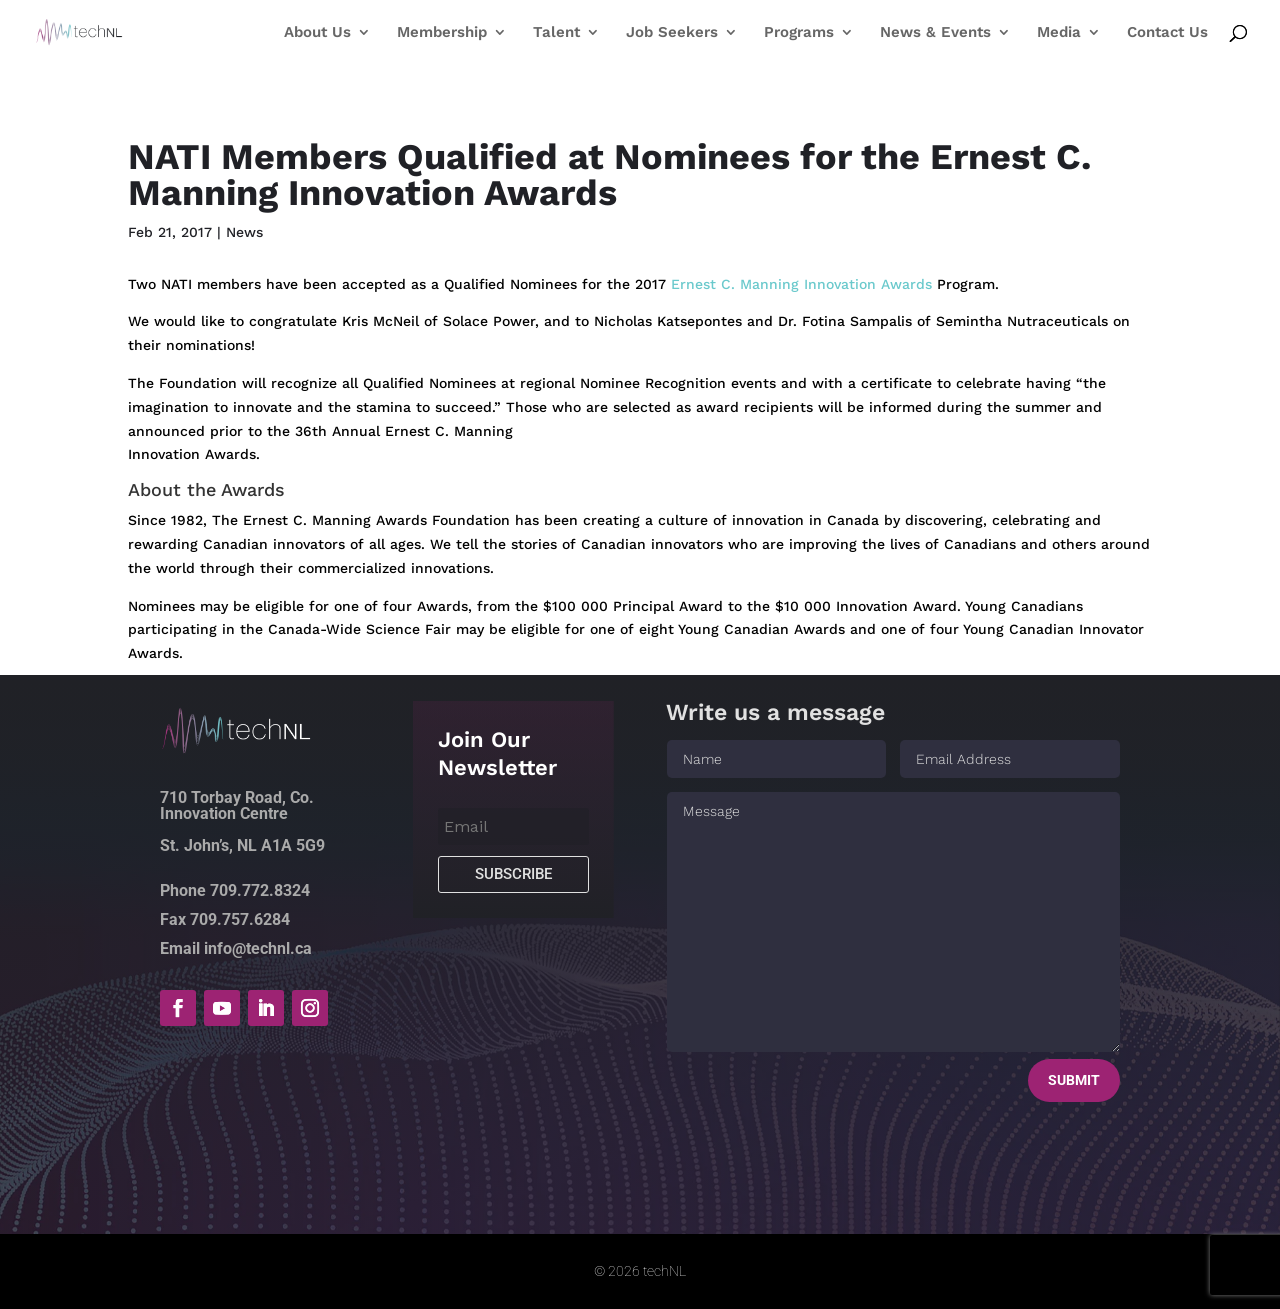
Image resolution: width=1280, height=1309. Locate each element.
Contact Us (1167, 33)
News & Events (935, 33)
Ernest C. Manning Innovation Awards (801, 284)
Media (1059, 33)
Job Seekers (672, 33)
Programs (799, 33)
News (244, 232)
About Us (317, 33)
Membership (442, 33)
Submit (1074, 1080)
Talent (556, 33)
